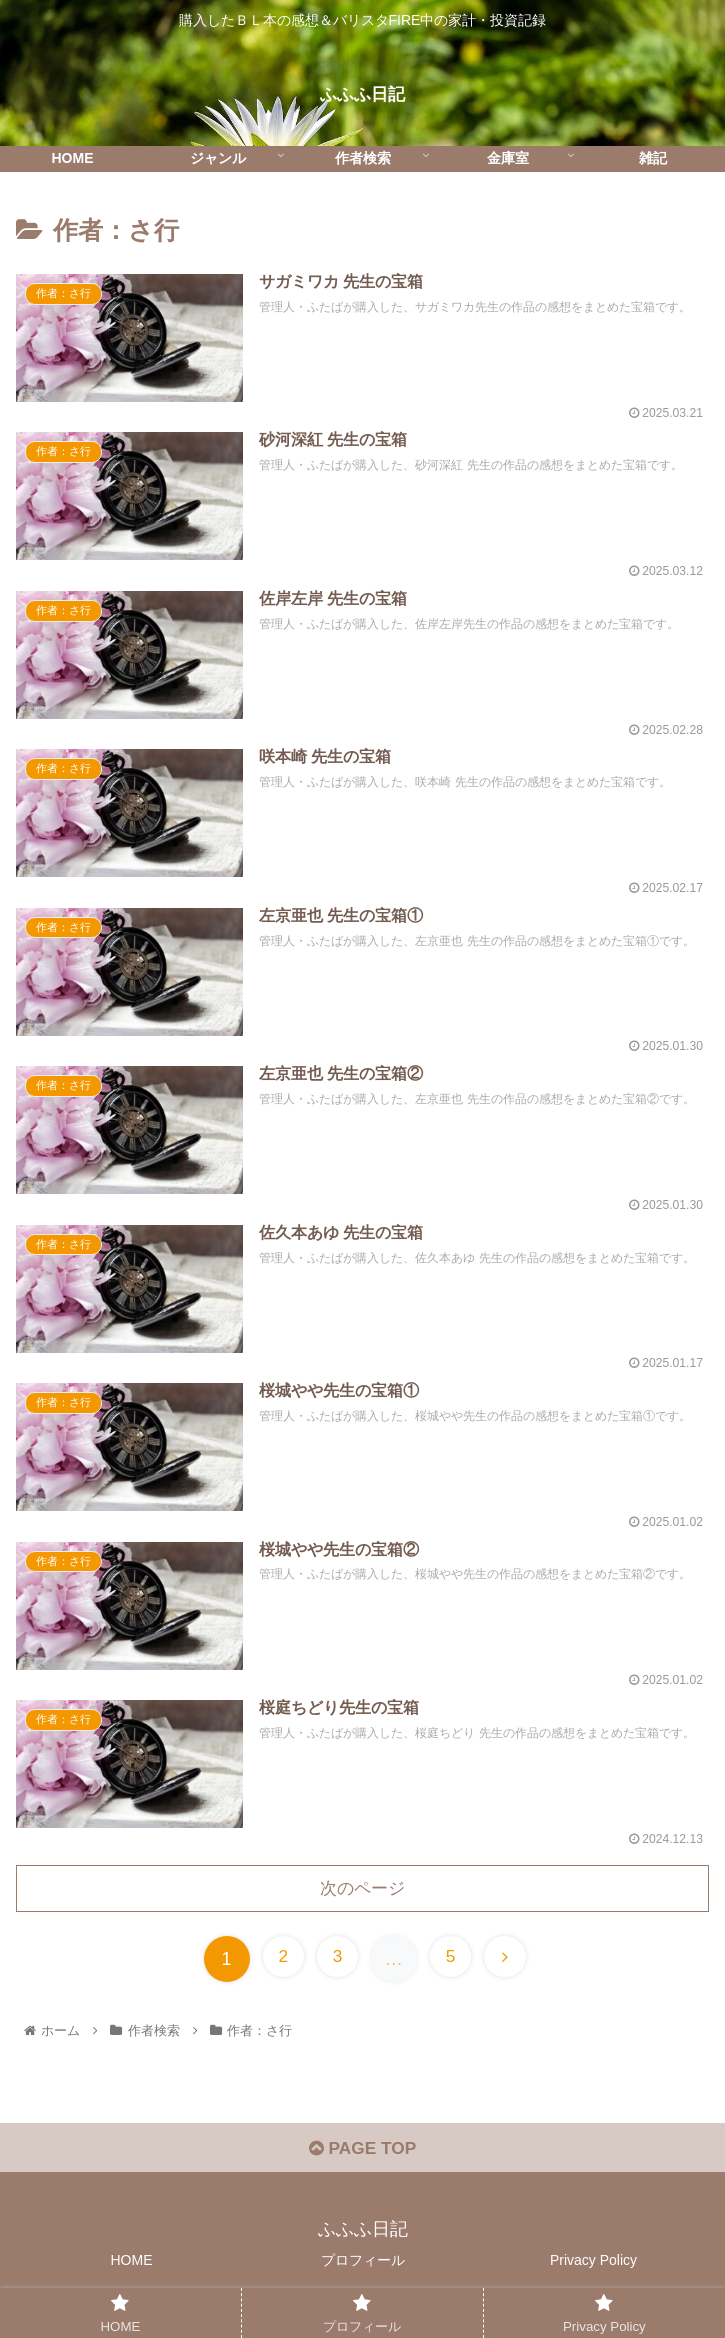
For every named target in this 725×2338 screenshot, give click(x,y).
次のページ (363, 1897)
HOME (132, 2273)
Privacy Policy (593, 2273)
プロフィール (363, 2273)
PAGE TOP (362, 2161)
